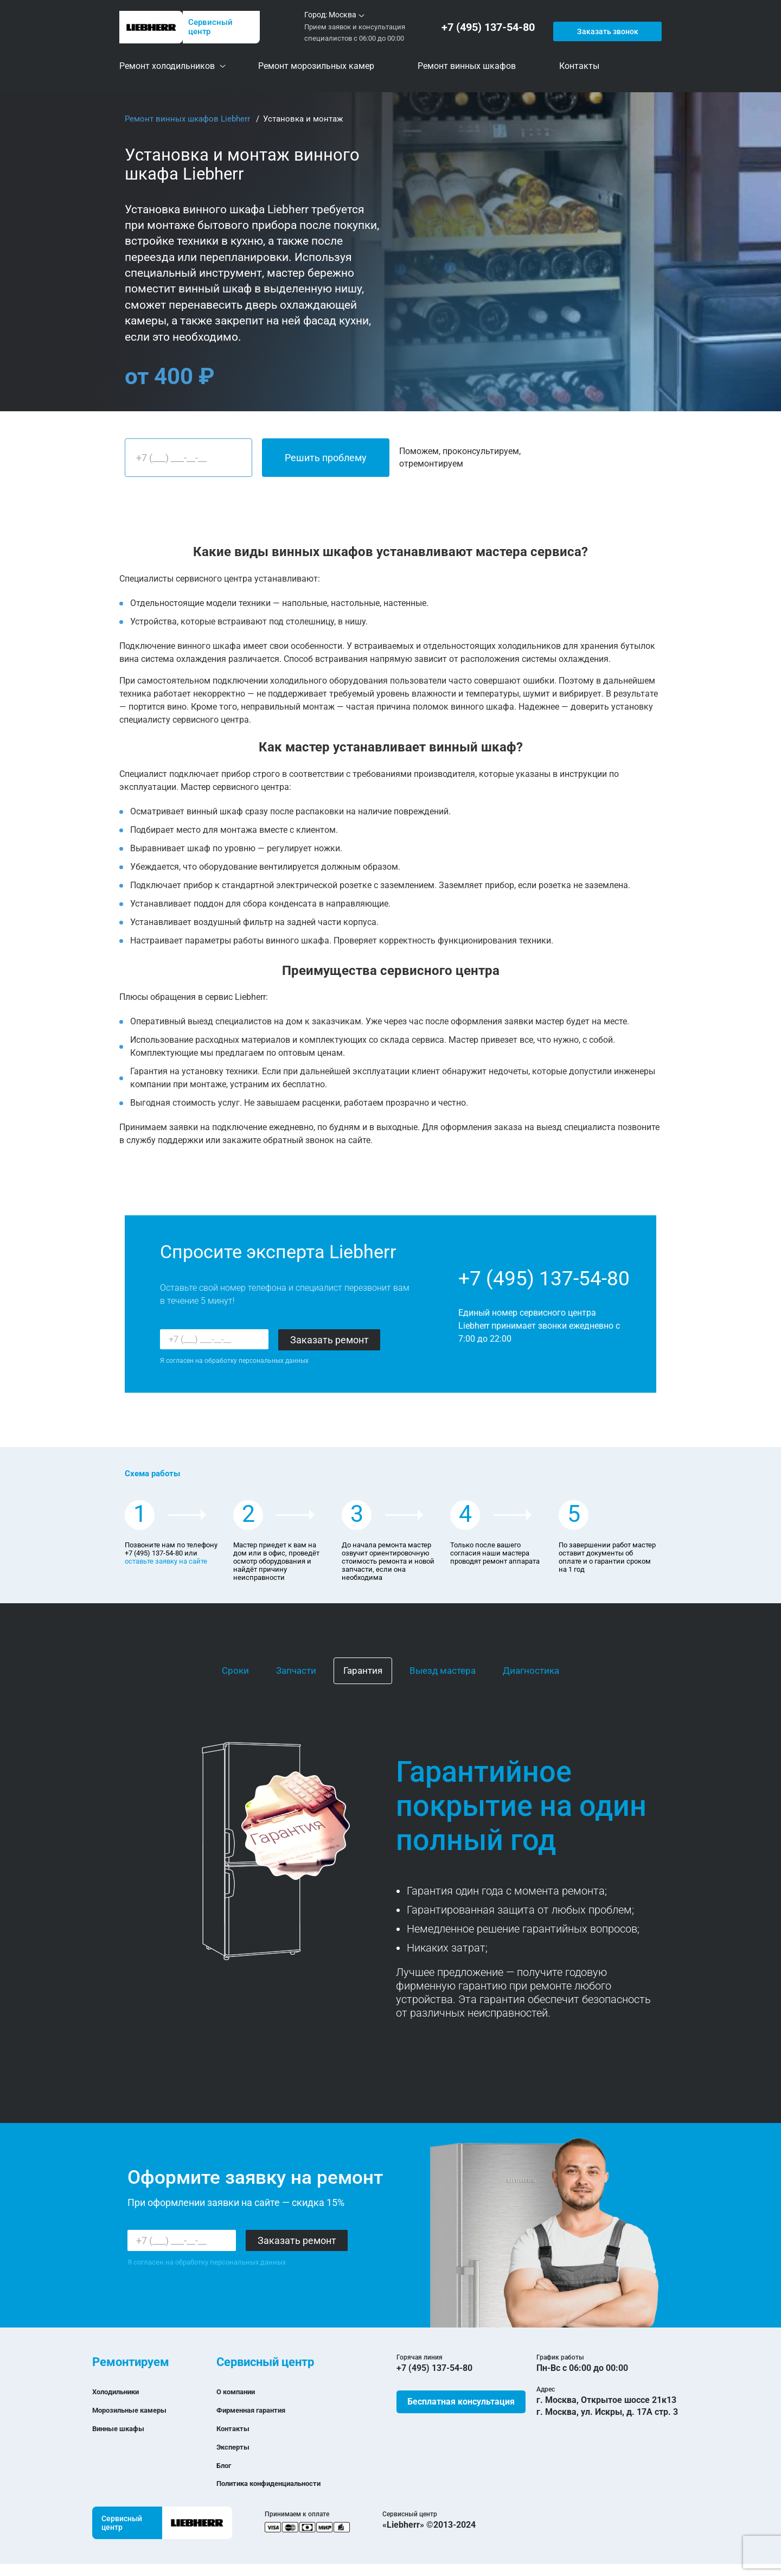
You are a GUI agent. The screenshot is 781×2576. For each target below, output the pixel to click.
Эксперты (236, 2446)
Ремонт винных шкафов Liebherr (188, 119)
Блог (225, 2465)
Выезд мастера (442, 1670)
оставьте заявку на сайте (166, 1561)
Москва (342, 14)
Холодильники (121, 2391)
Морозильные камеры (138, 2410)
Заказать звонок (606, 27)
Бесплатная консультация (461, 2401)
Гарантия (362, 1670)
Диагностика (531, 1670)
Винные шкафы (124, 2428)
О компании (240, 2391)
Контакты (236, 2428)
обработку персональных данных (256, 1360)
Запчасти (296, 1670)
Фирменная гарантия (260, 2410)
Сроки (235, 1670)
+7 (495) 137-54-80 (490, 27)
